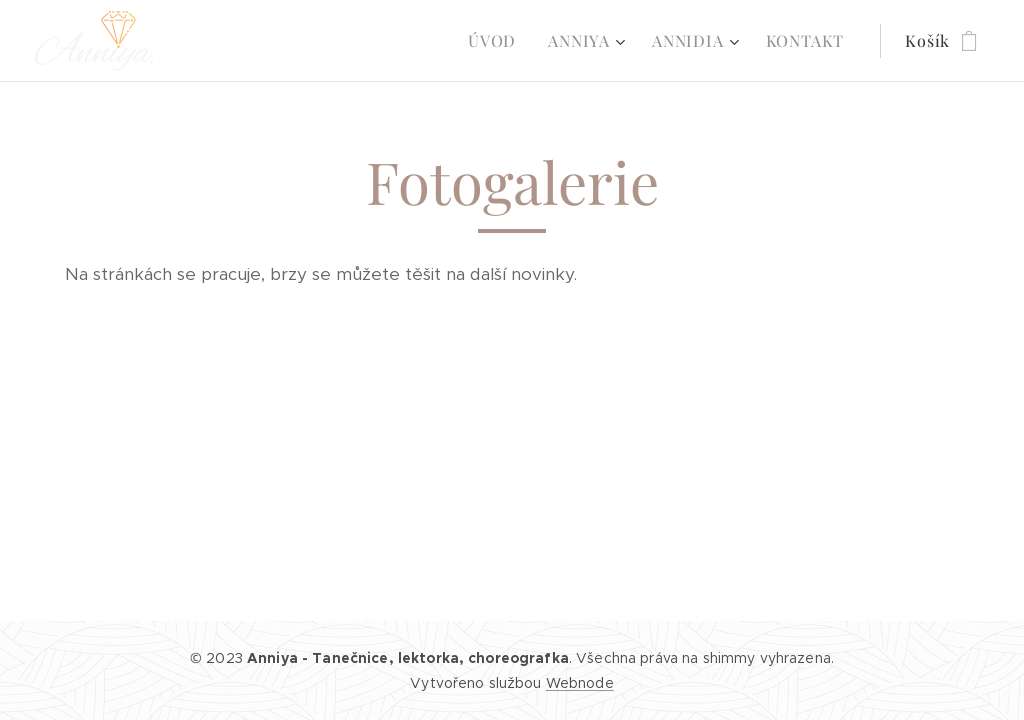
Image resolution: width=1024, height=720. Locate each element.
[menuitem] (497, 41)
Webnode (580, 683)
